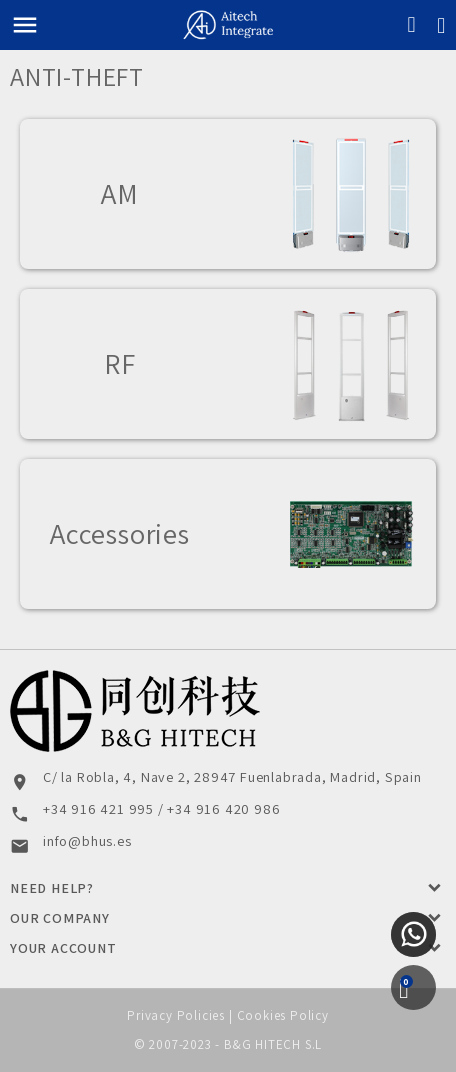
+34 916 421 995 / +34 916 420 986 (161, 808)
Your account (63, 948)
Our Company (60, 918)
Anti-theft (77, 76)
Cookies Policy (283, 1015)
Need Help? (52, 888)
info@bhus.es (87, 840)
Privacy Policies (176, 1015)
